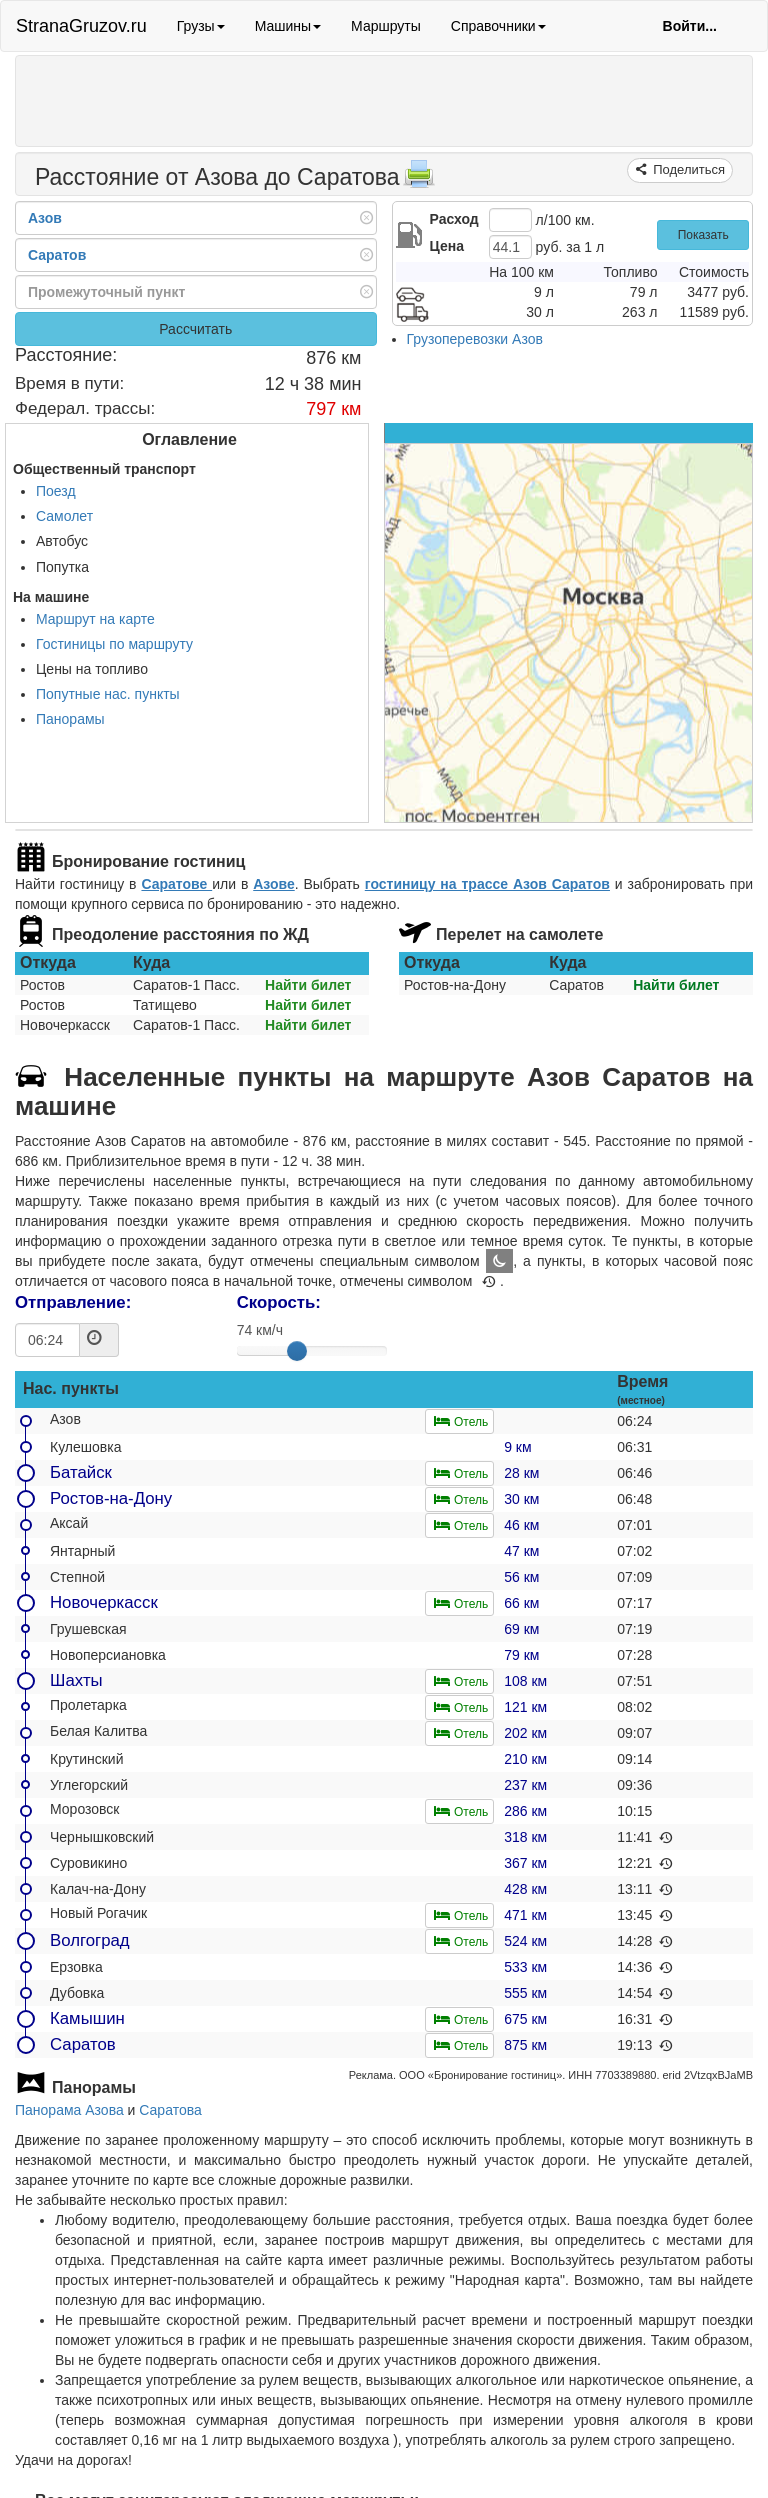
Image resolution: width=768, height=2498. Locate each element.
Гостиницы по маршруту (114, 644)
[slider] (297, 1351)
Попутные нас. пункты (108, 694)
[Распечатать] (419, 180)
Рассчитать (195, 329)
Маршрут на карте (95, 619)
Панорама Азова (69, 2110)
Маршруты (386, 26)
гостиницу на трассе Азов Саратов (487, 884)
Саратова (170, 2110)
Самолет (64, 516)
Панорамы (70, 719)
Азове (273, 884)
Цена (447, 246)
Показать (703, 235)
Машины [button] (288, 26)
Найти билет (308, 985)
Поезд (56, 491)
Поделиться (687, 169)
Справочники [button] (498, 26)
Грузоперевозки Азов (475, 339)
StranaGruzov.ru (81, 26)
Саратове (176, 884)
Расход (454, 219)
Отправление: (73, 1302)
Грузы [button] (201, 26)
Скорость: (279, 1302)
